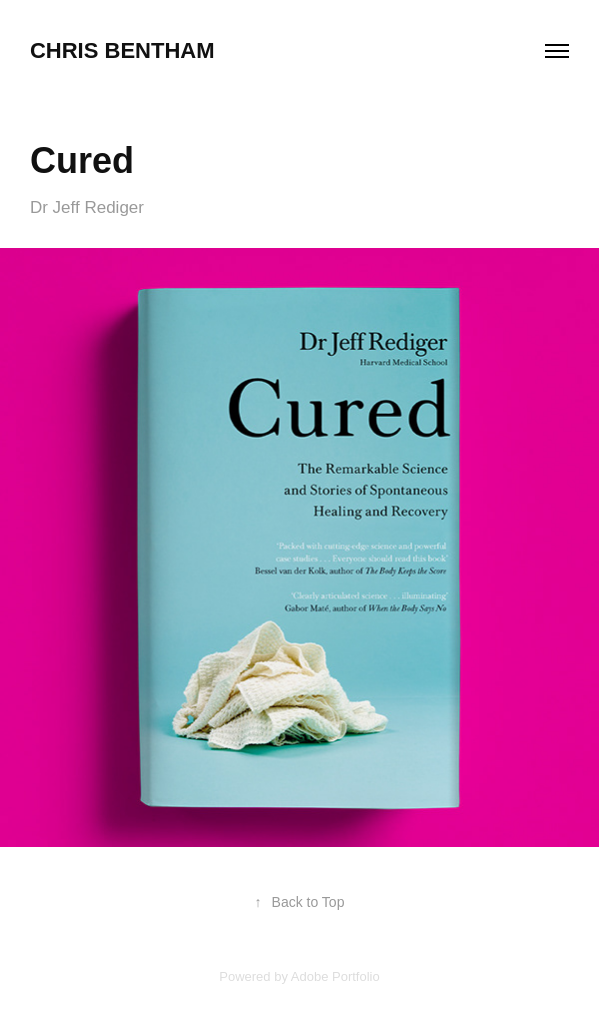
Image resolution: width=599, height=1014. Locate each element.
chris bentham (122, 50)
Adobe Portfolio (335, 976)
